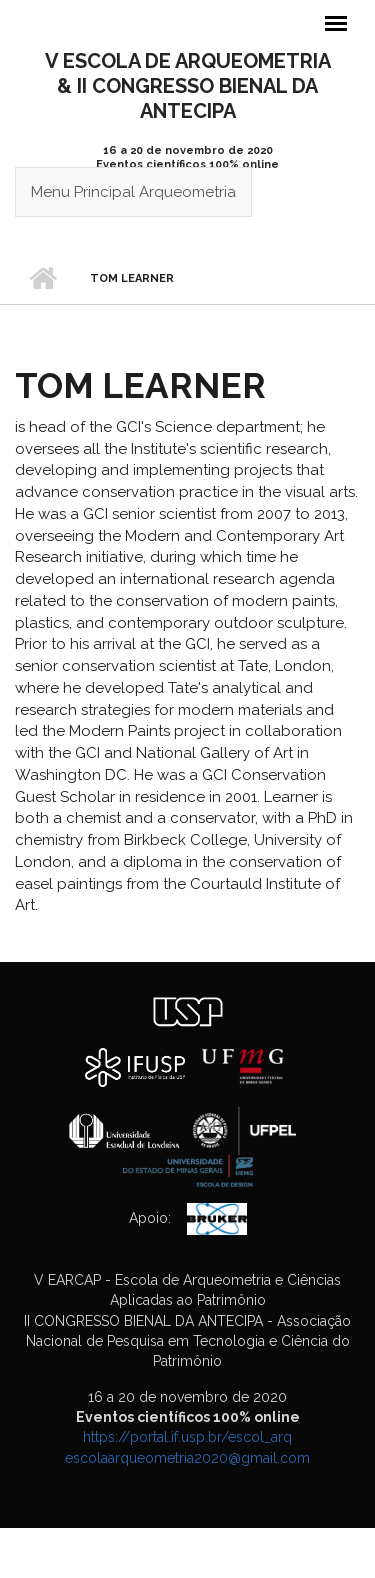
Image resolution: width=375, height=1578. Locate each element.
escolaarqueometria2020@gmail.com (187, 1458)
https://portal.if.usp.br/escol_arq (187, 1437)
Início (42, 279)
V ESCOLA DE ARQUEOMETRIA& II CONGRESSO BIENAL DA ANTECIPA (188, 86)
